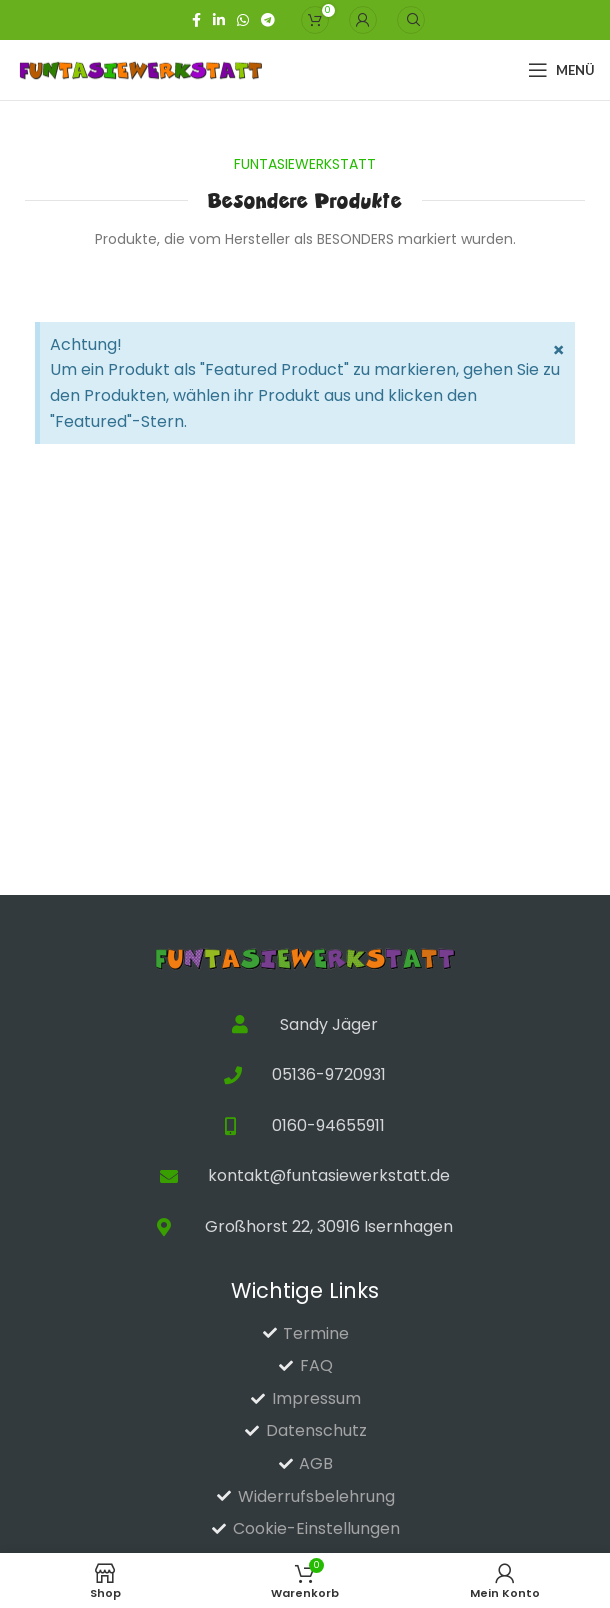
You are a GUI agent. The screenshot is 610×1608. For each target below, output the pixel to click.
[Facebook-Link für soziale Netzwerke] (196, 20)
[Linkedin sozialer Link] (219, 20)
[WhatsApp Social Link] (243, 20)
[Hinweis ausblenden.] (558, 350)
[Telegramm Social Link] (268, 20)
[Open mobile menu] (561, 70)
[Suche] (411, 20)
